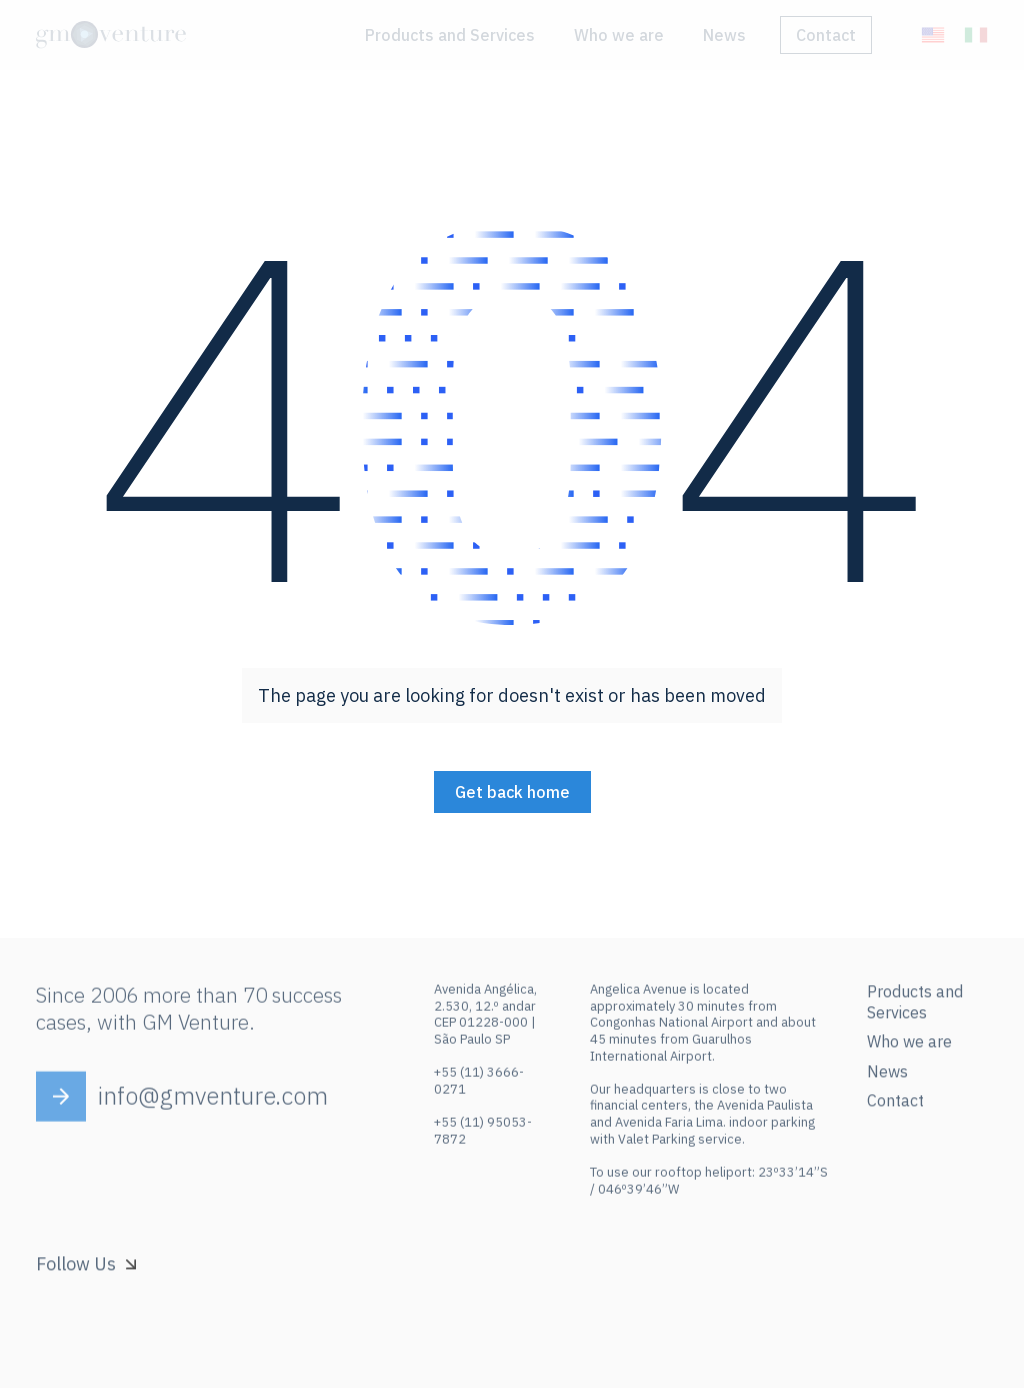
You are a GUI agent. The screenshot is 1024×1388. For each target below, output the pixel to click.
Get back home (512, 792)
